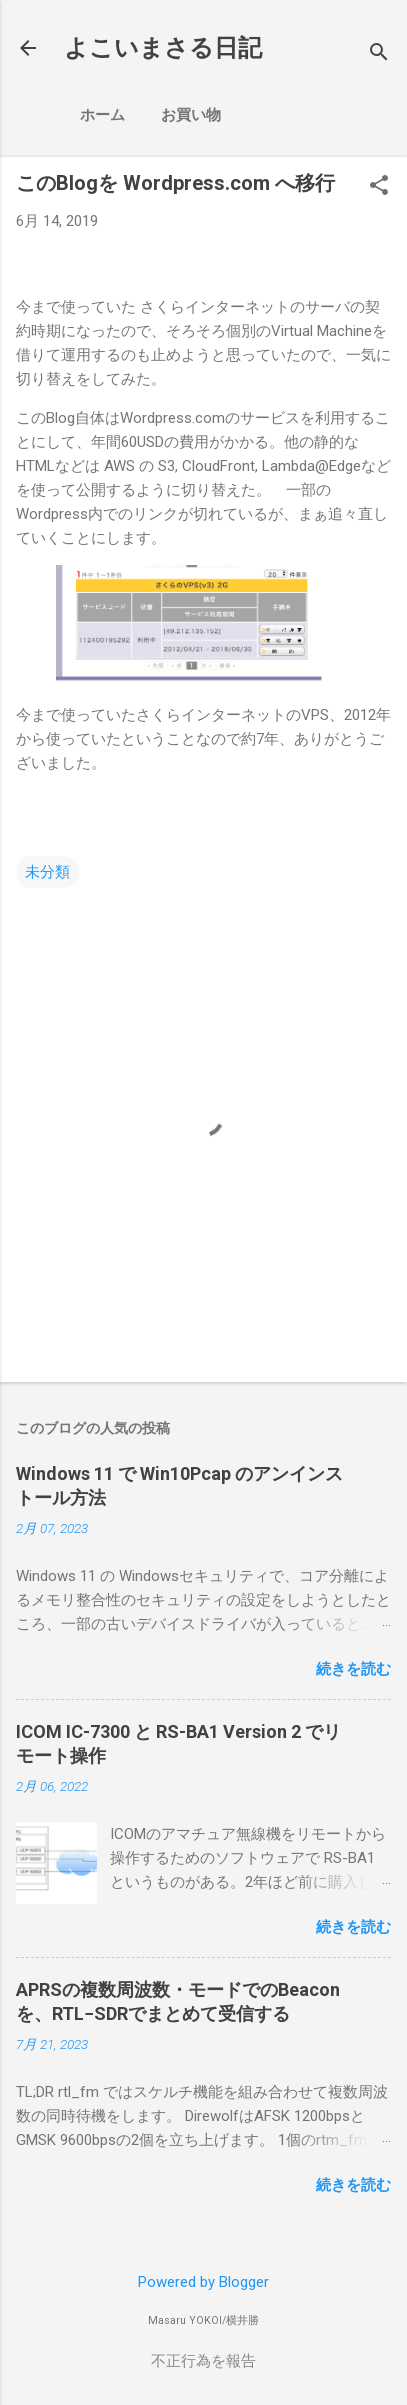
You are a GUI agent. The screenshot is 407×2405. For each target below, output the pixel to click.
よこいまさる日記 (163, 48)
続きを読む (353, 1669)
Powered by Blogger (203, 2282)
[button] (379, 187)
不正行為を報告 (203, 2361)
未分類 (47, 872)
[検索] (379, 54)
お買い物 (191, 115)
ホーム (102, 115)
